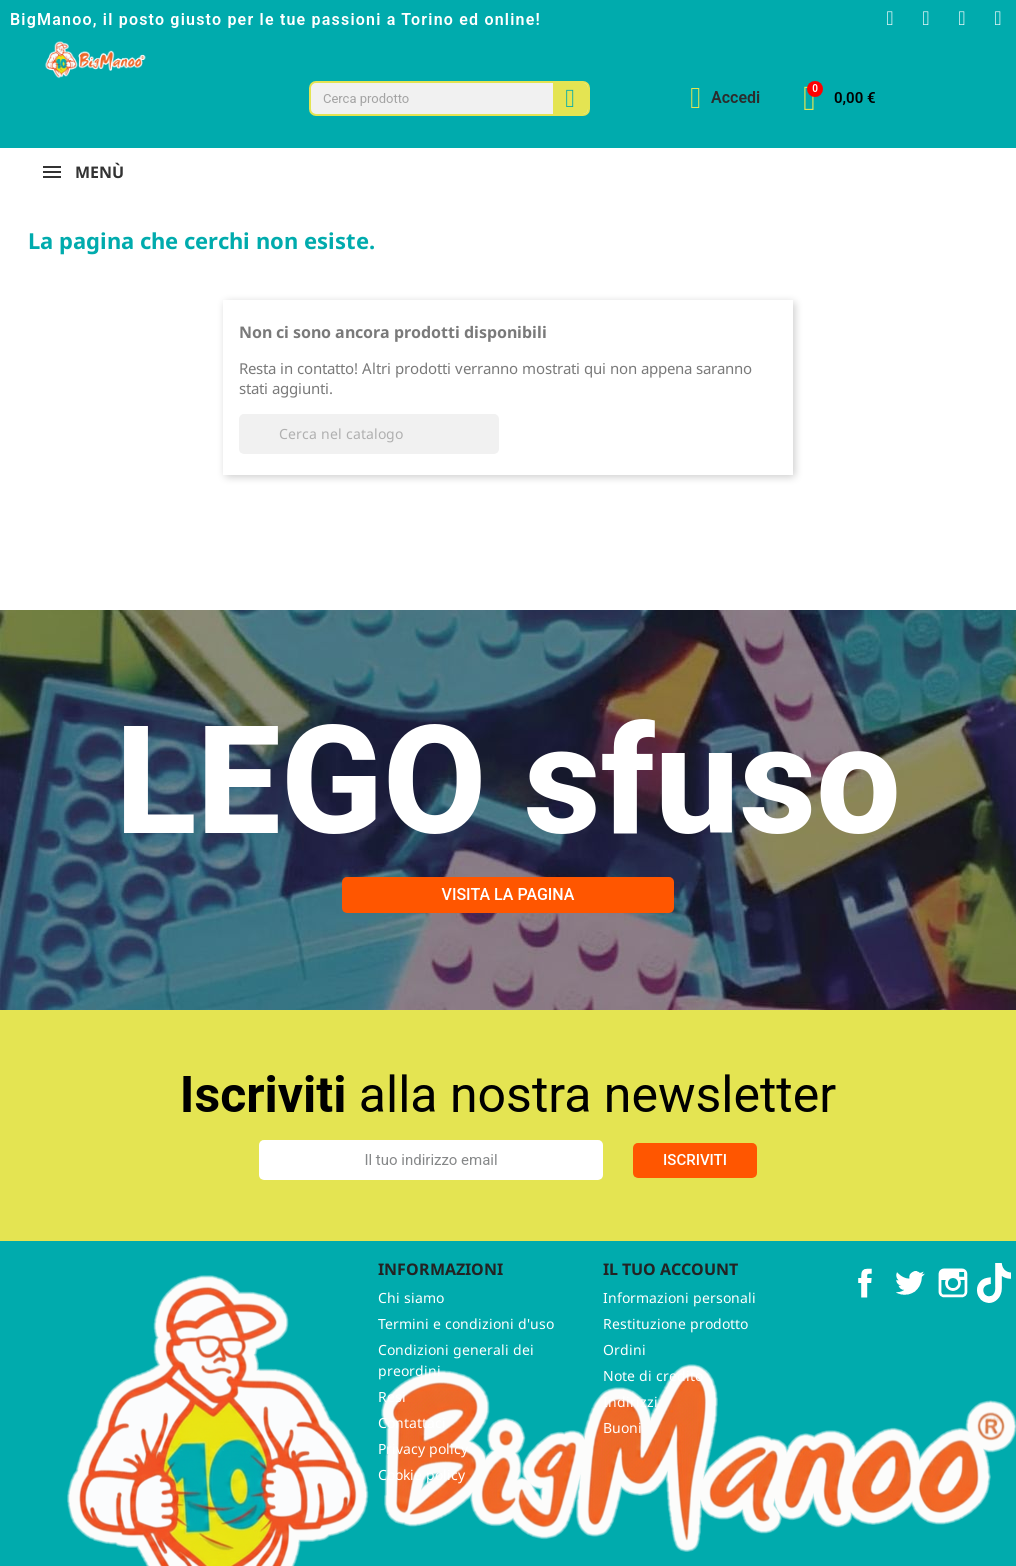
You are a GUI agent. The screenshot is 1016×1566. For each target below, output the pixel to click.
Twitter (909, 1312)
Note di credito (653, 1404)
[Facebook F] (890, 18)
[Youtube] (962, 18)
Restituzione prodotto (675, 1352)
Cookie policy (421, 1503)
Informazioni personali (679, 1326)
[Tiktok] (998, 18)
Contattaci (412, 1451)
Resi (392, 1425)
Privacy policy (423, 1477)
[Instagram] (926, 18)
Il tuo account (670, 1298)
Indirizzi (630, 1430)
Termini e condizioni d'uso (466, 1352)
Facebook (865, 1312)
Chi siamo (411, 1326)
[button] (839, 98)
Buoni (622, 1456)
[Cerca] (369, 462)
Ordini (624, 1378)
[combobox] (422, 98)
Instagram (953, 1312)
